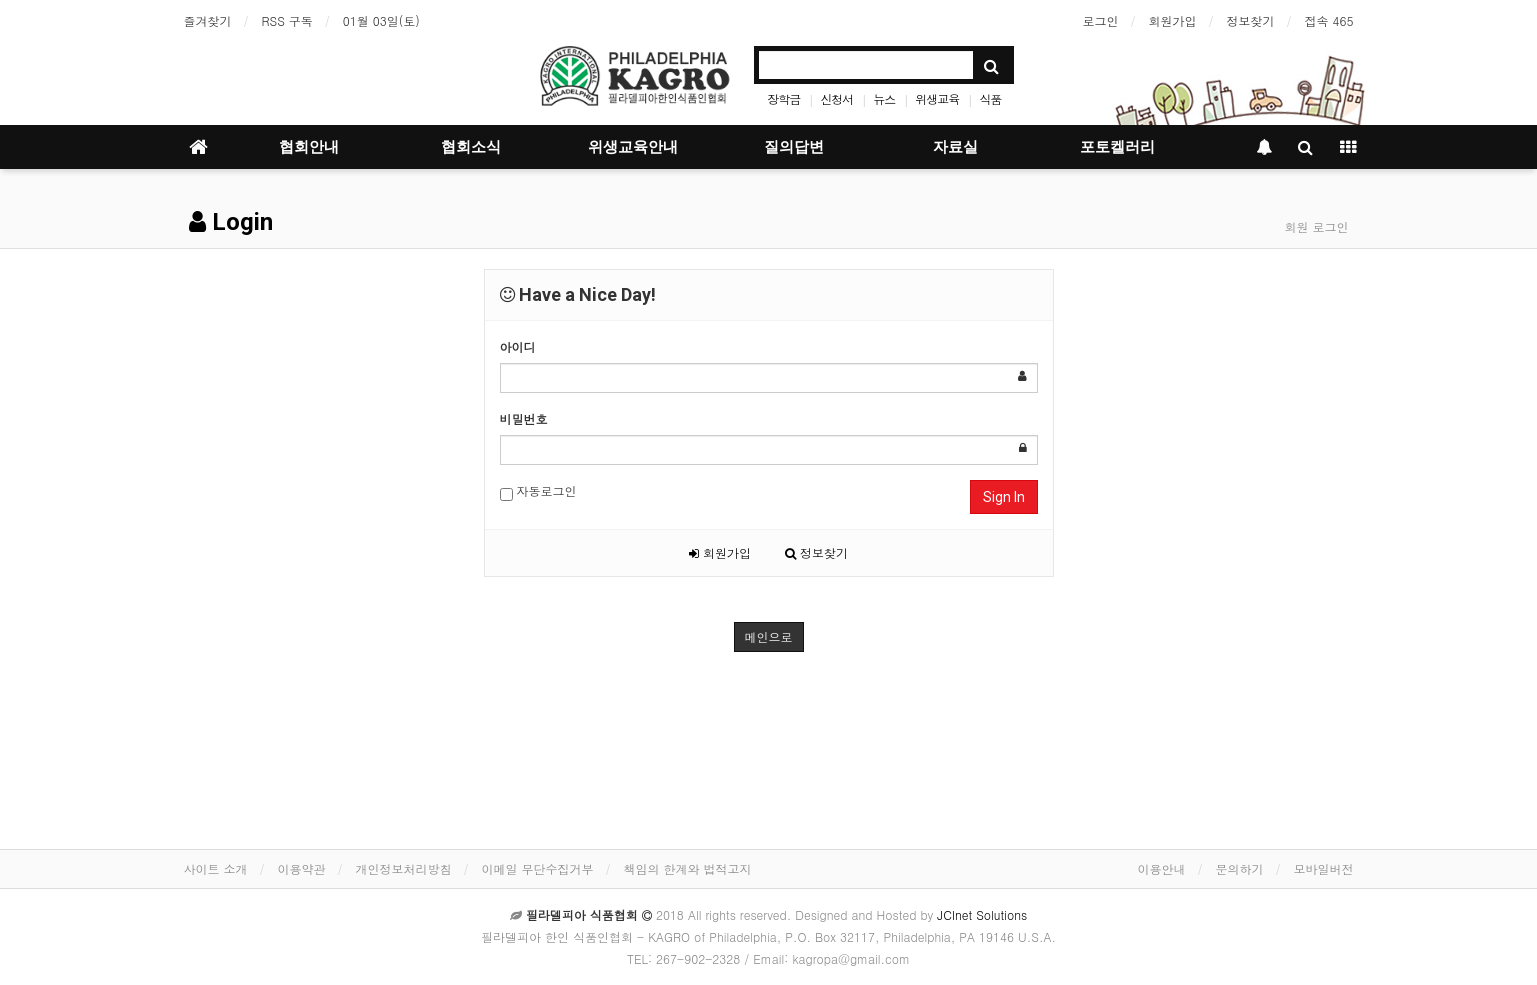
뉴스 (884, 98)
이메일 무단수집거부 (538, 868)
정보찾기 (1251, 20)
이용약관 (302, 868)
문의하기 (1240, 868)
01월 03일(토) (381, 20)
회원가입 (1173, 20)
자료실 (955, 147)
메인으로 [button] (769, 636)
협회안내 (309, 147)
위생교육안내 (633, 147)
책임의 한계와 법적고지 (688, 868)
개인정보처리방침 (404, 868)
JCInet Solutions (982, 914)
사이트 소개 (216, 868)
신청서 (836, 98)
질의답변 (794, 147)
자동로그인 (538, 491)
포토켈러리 (1117, 147)
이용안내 (1162, 868)
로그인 (1101, 20)
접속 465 (1329, 20)
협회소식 (471, 147)
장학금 (783, 98)
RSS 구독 (287, 20)
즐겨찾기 (208, 20)
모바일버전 (1324, 868)
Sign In (1004, 497)
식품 (990, 98)
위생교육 (937, 98)
